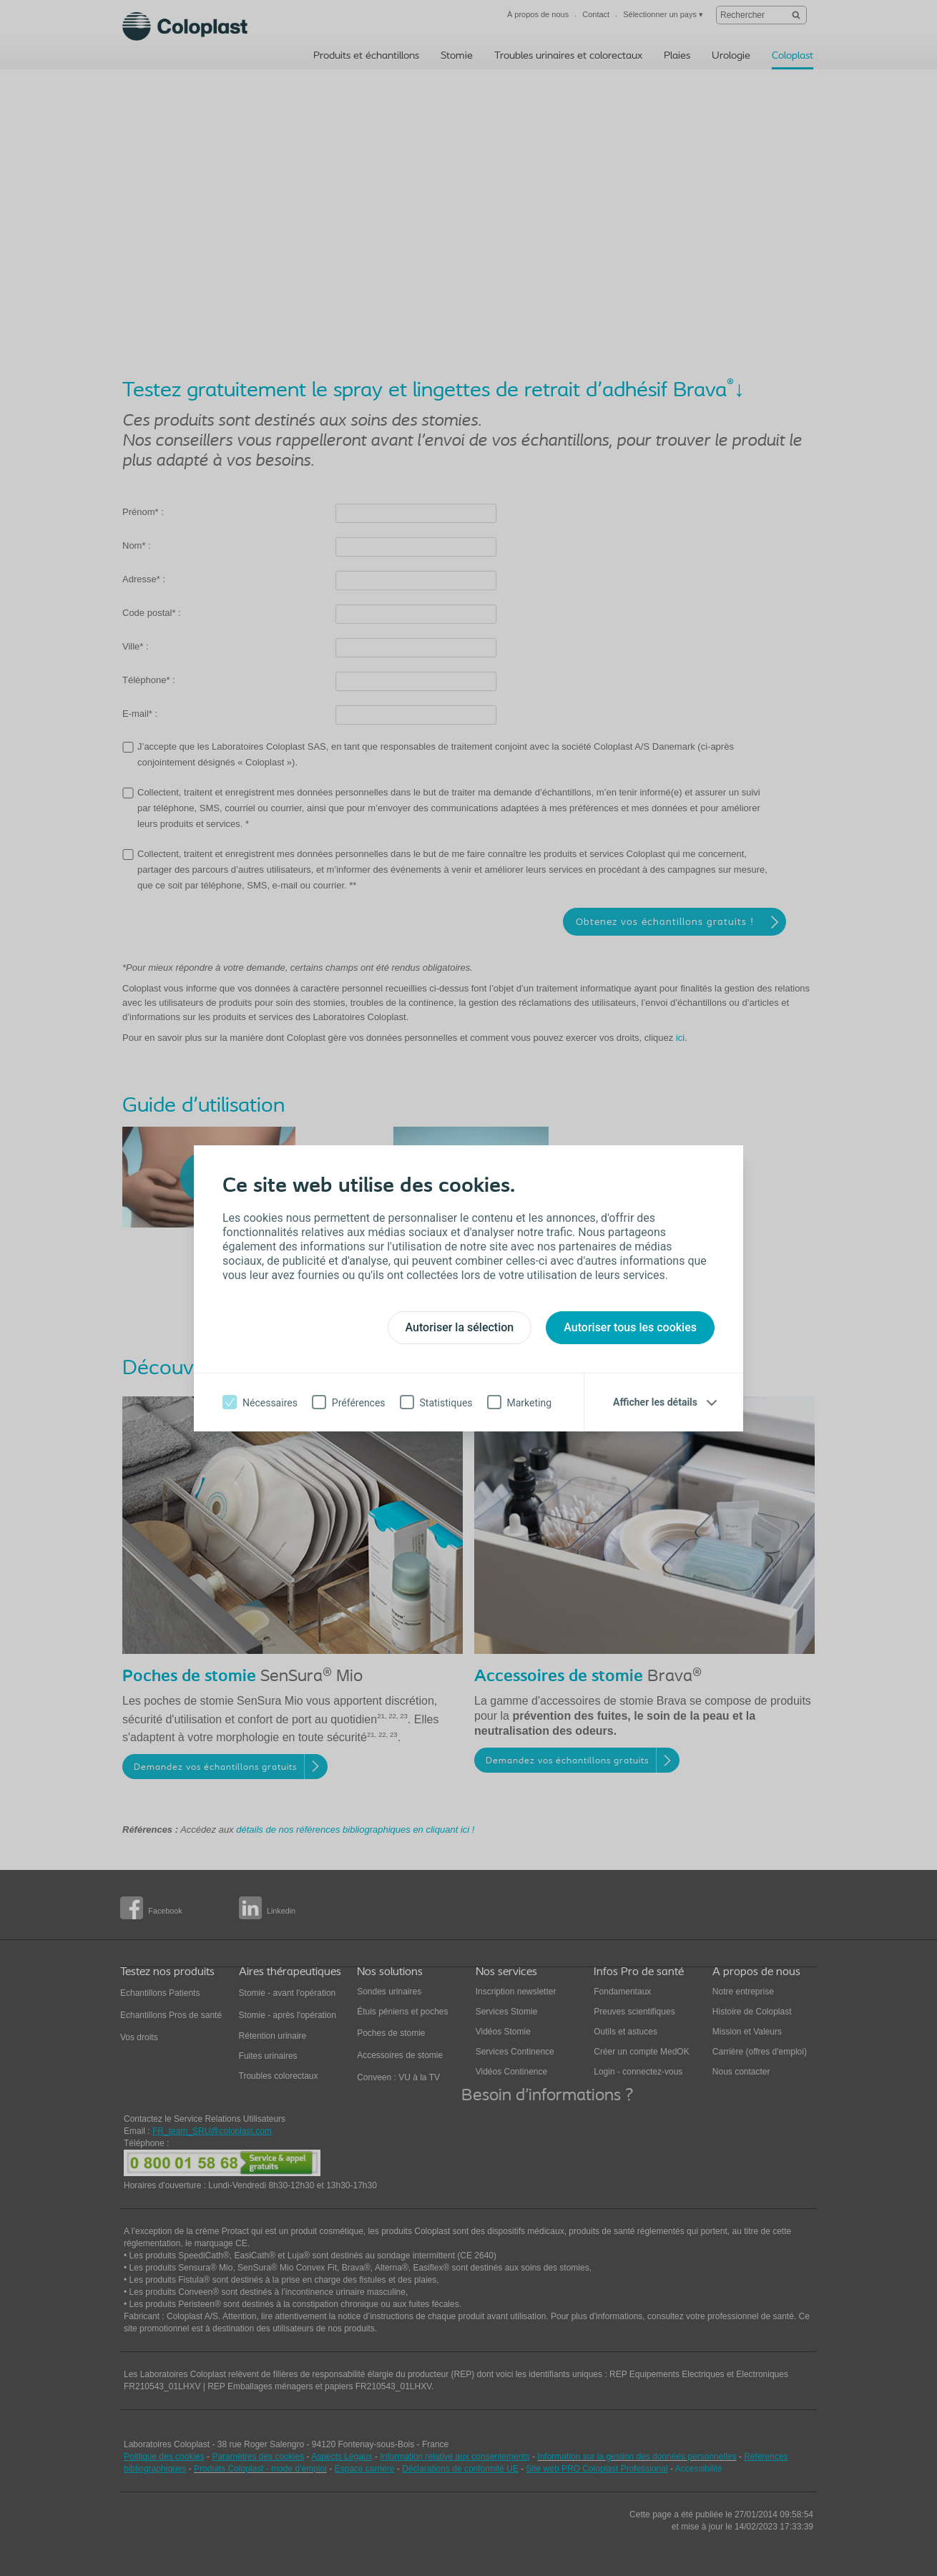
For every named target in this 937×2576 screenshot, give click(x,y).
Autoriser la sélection (460, 1327)
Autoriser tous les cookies (630, 1327)
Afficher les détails (655, 1402)
